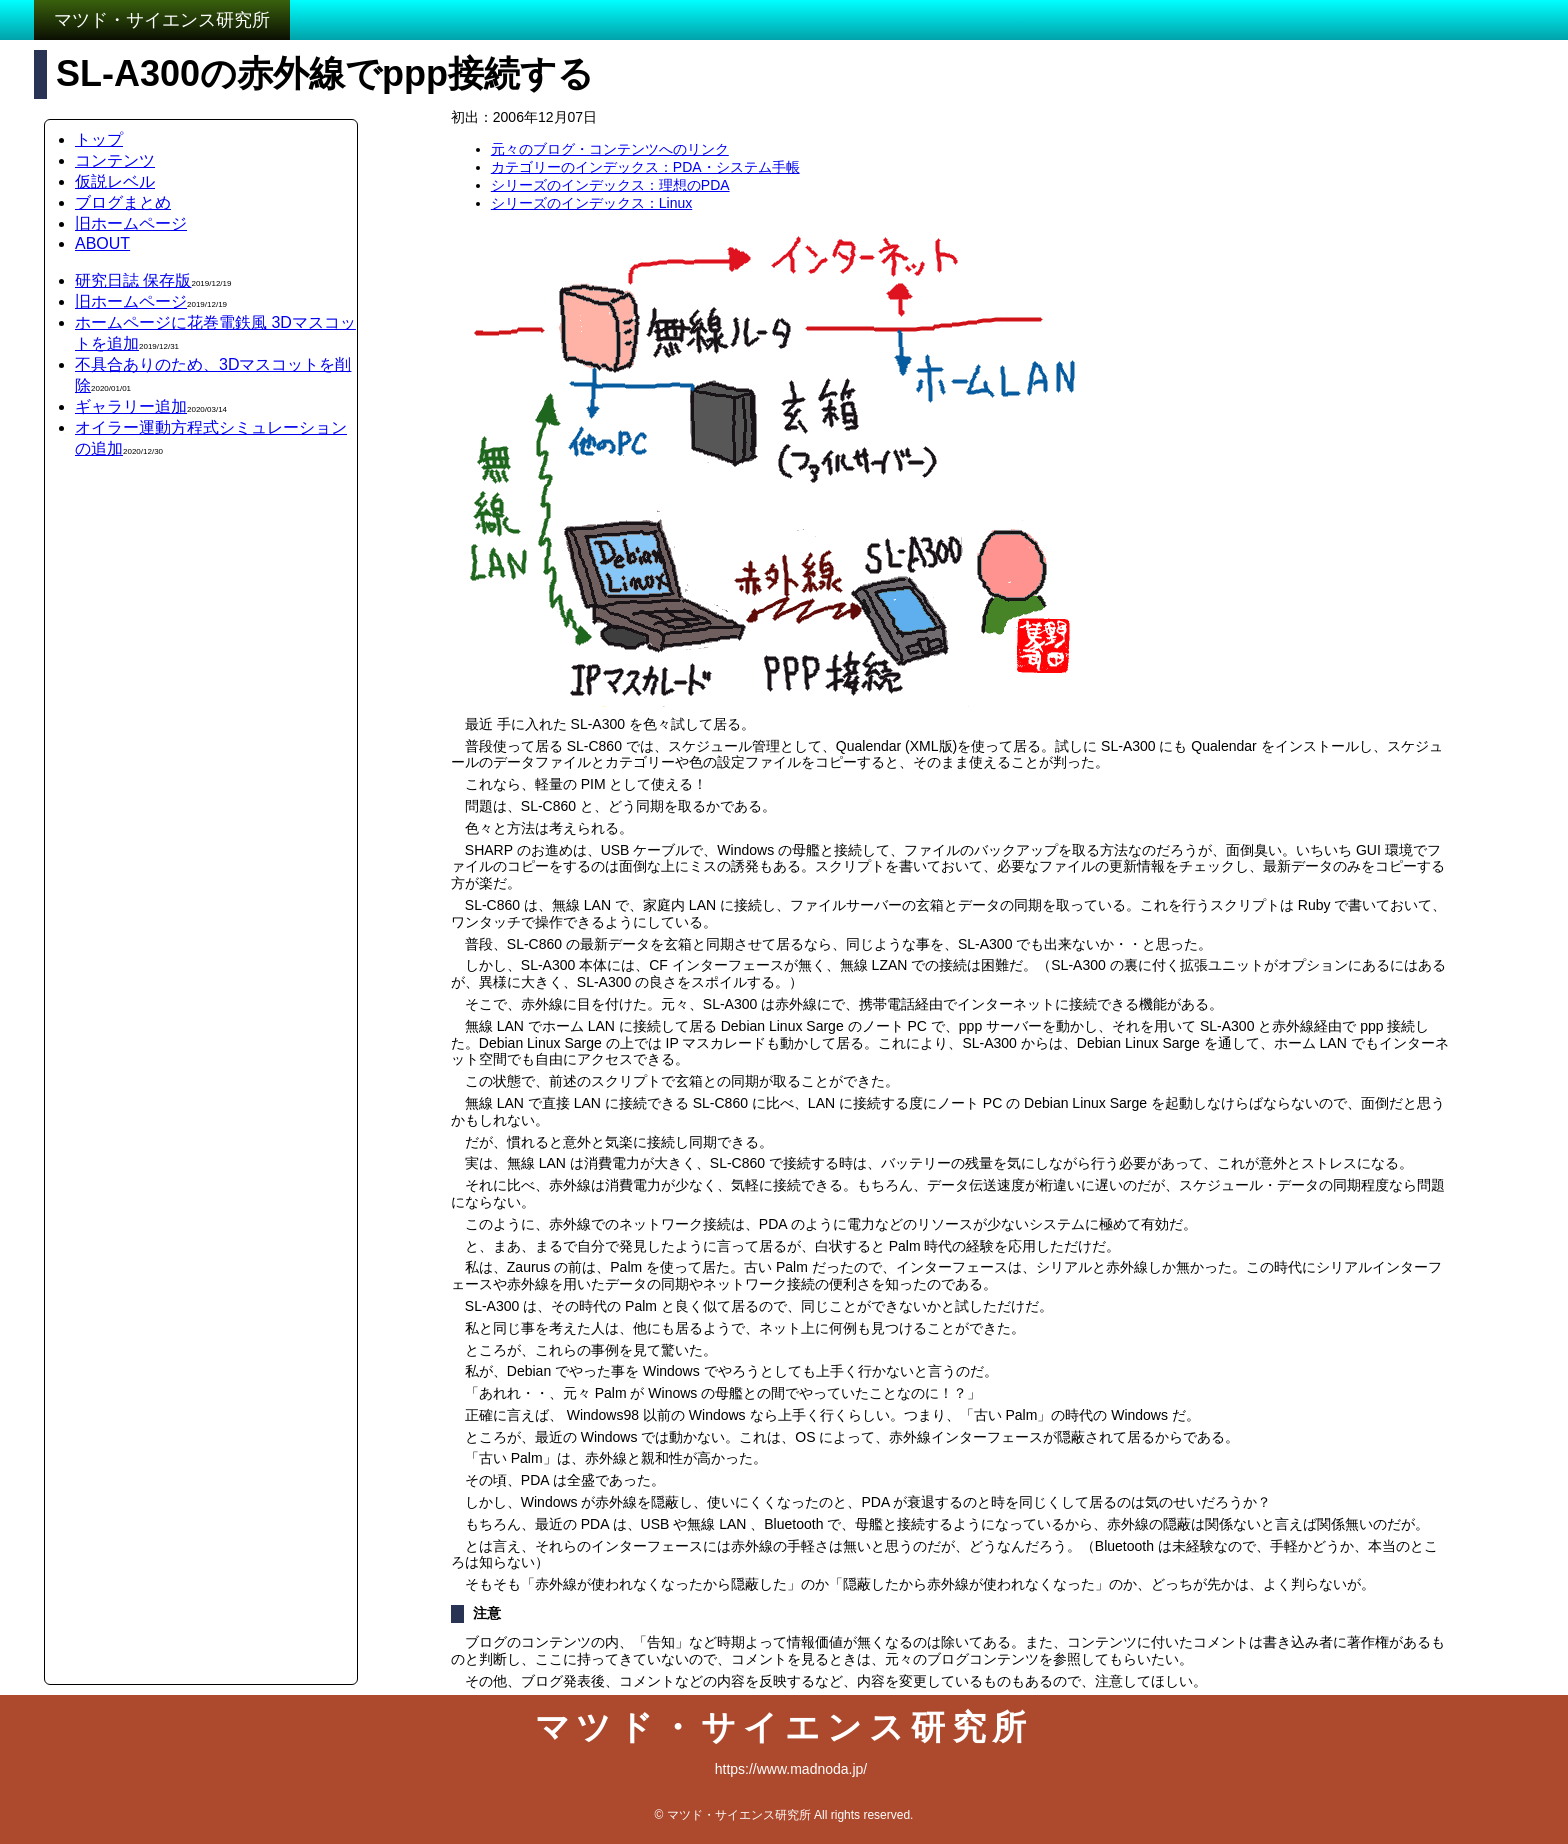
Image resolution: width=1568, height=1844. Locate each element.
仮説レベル (115, 181)
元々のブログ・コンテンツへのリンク (610, 149)
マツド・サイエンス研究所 (162, 20)
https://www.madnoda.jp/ (791, 1769)
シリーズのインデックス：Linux (591, 203)
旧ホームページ (131, 223)
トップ (99, 139)
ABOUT (102, 243)
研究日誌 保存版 (133, 280)
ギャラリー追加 (131, 406)
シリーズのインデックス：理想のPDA (610, 185)
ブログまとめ (123, 202)
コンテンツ (115, 160)
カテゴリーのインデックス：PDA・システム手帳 (645, 167)
